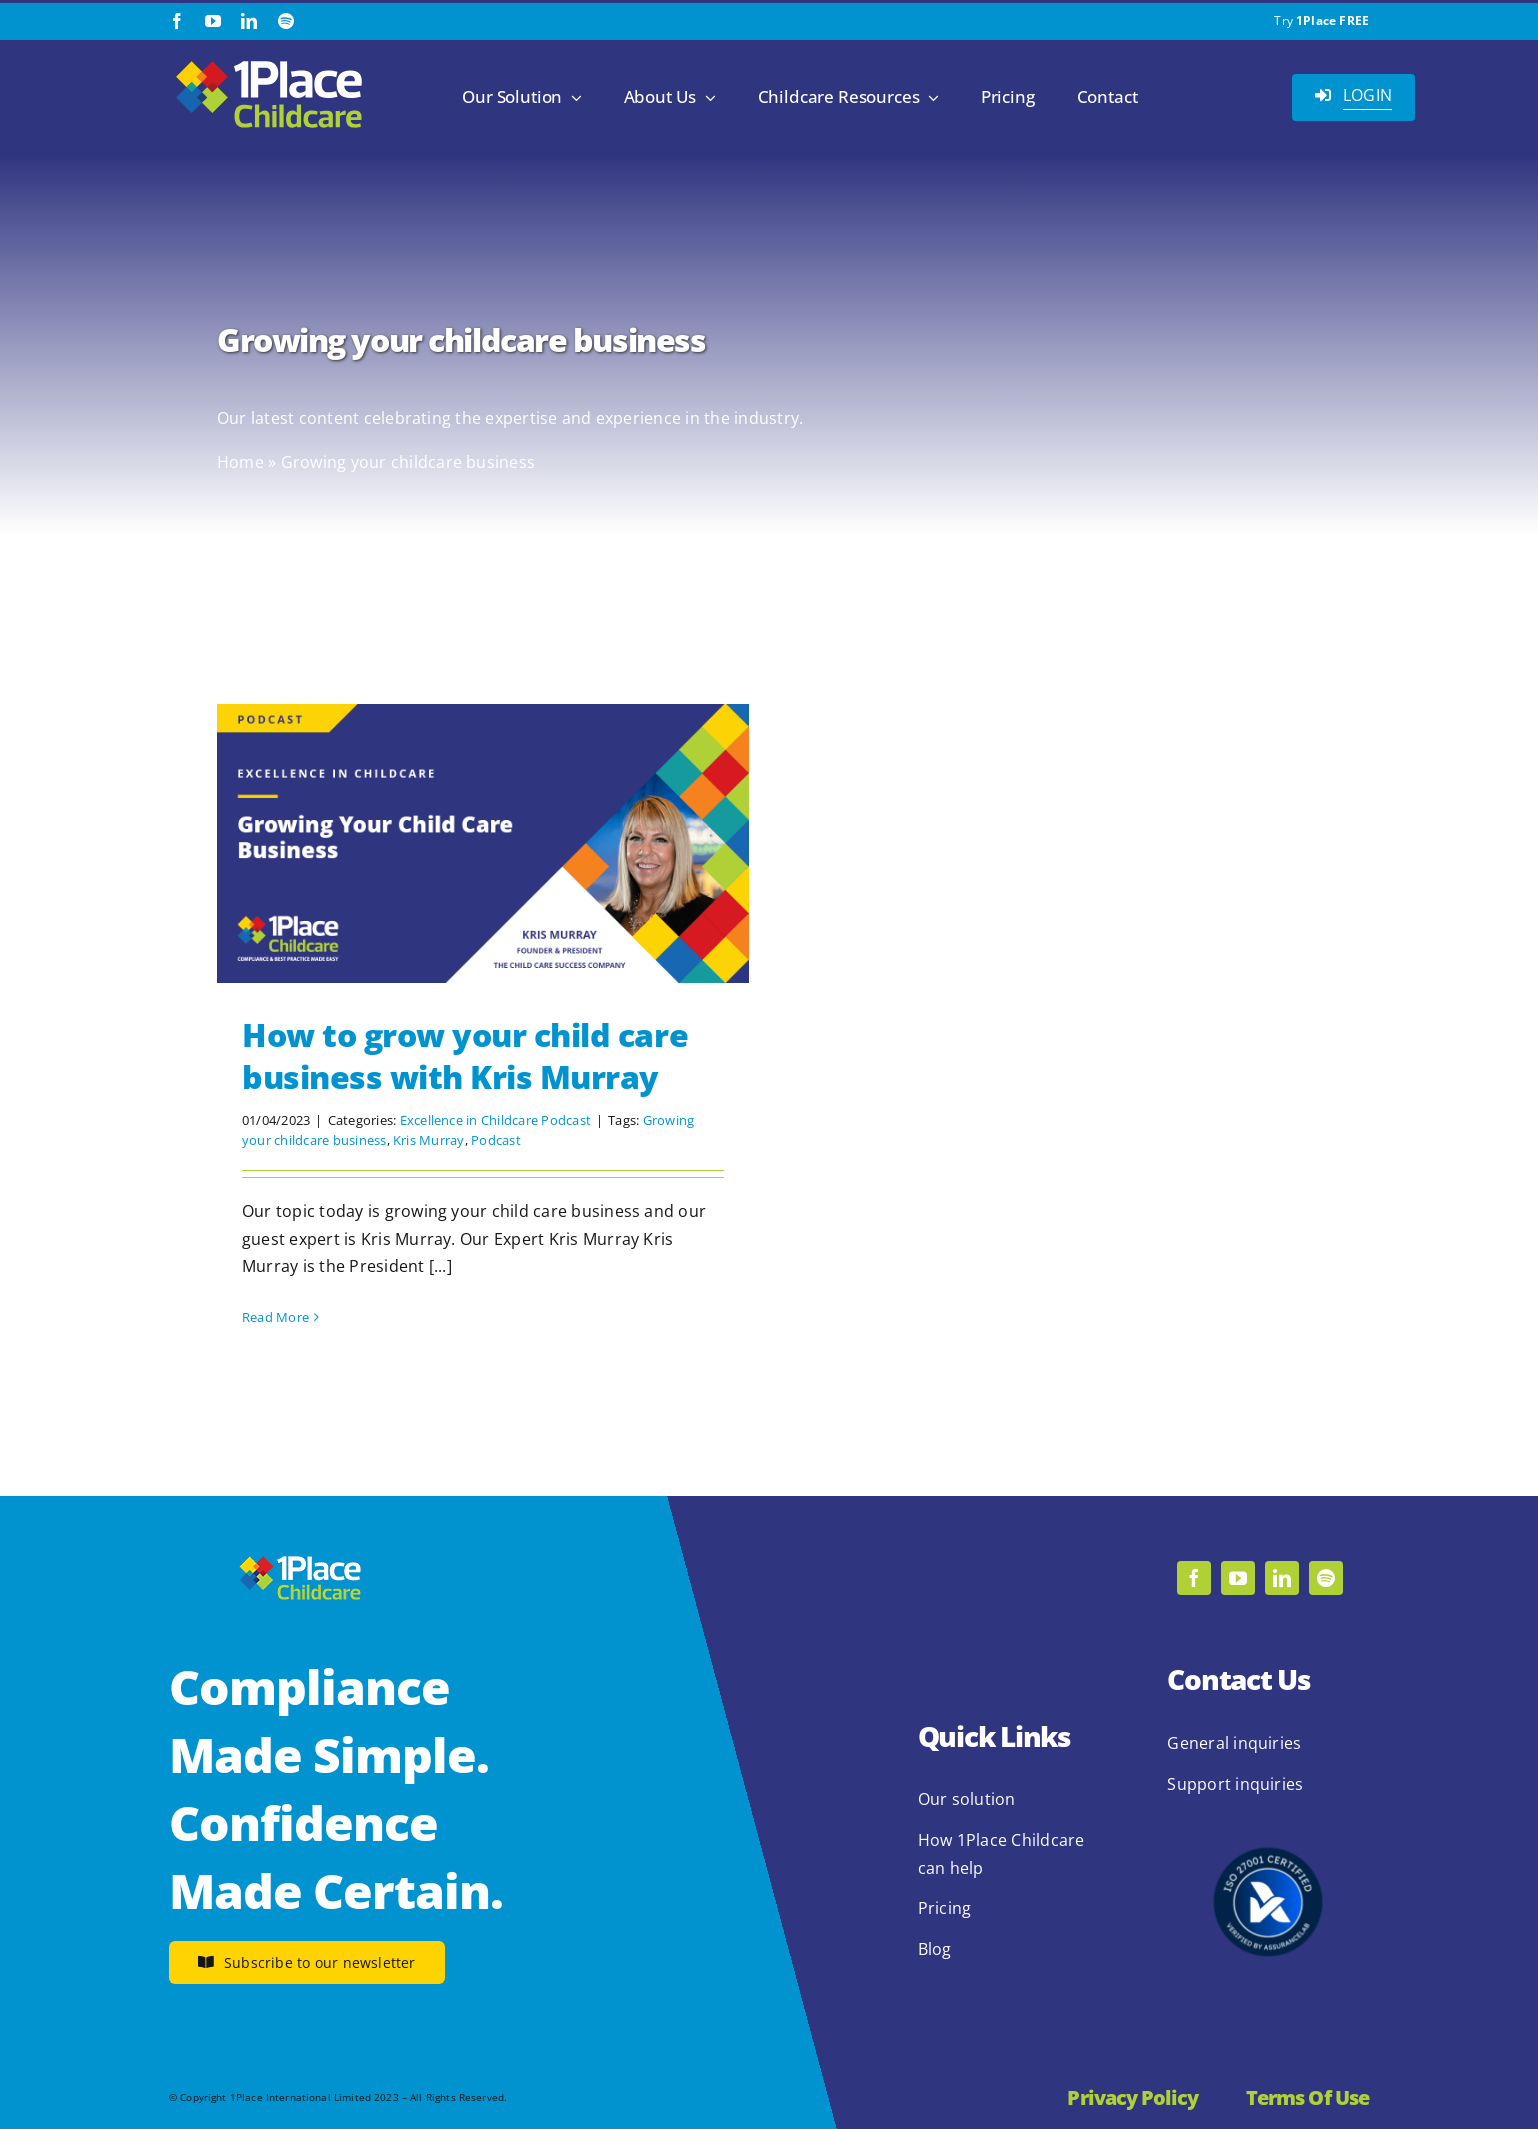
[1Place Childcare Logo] (269, 62)
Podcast (496, 1140)
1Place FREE (1332, 20)
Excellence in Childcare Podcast (495, 1120)
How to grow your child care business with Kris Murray (465, 1055)
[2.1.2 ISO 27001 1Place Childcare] (1268, 1809)
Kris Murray (429, 1140)
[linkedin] (249, 21)
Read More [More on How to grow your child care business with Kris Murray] (275, 1317)
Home (240, 462)
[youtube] (213, 21)
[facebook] (177, 21)
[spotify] (286, 21)
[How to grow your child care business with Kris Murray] (483, 843)
